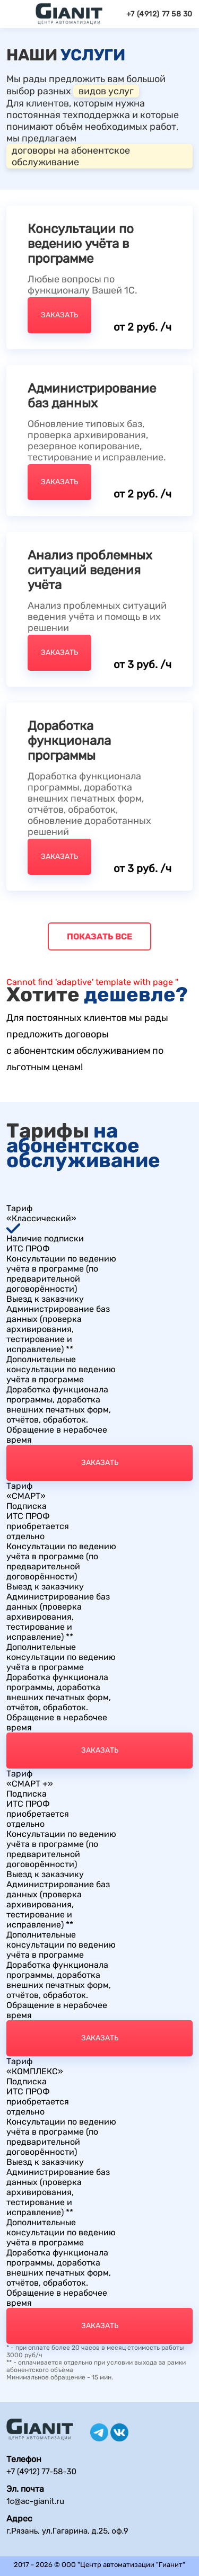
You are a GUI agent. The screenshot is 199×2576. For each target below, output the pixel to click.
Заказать (59, 314)
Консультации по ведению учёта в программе (81, 243)
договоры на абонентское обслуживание (71, 156)
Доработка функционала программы (69, 740)
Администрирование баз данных (92, 396)
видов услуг (106, 91)
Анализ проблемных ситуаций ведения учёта (90, 570)
